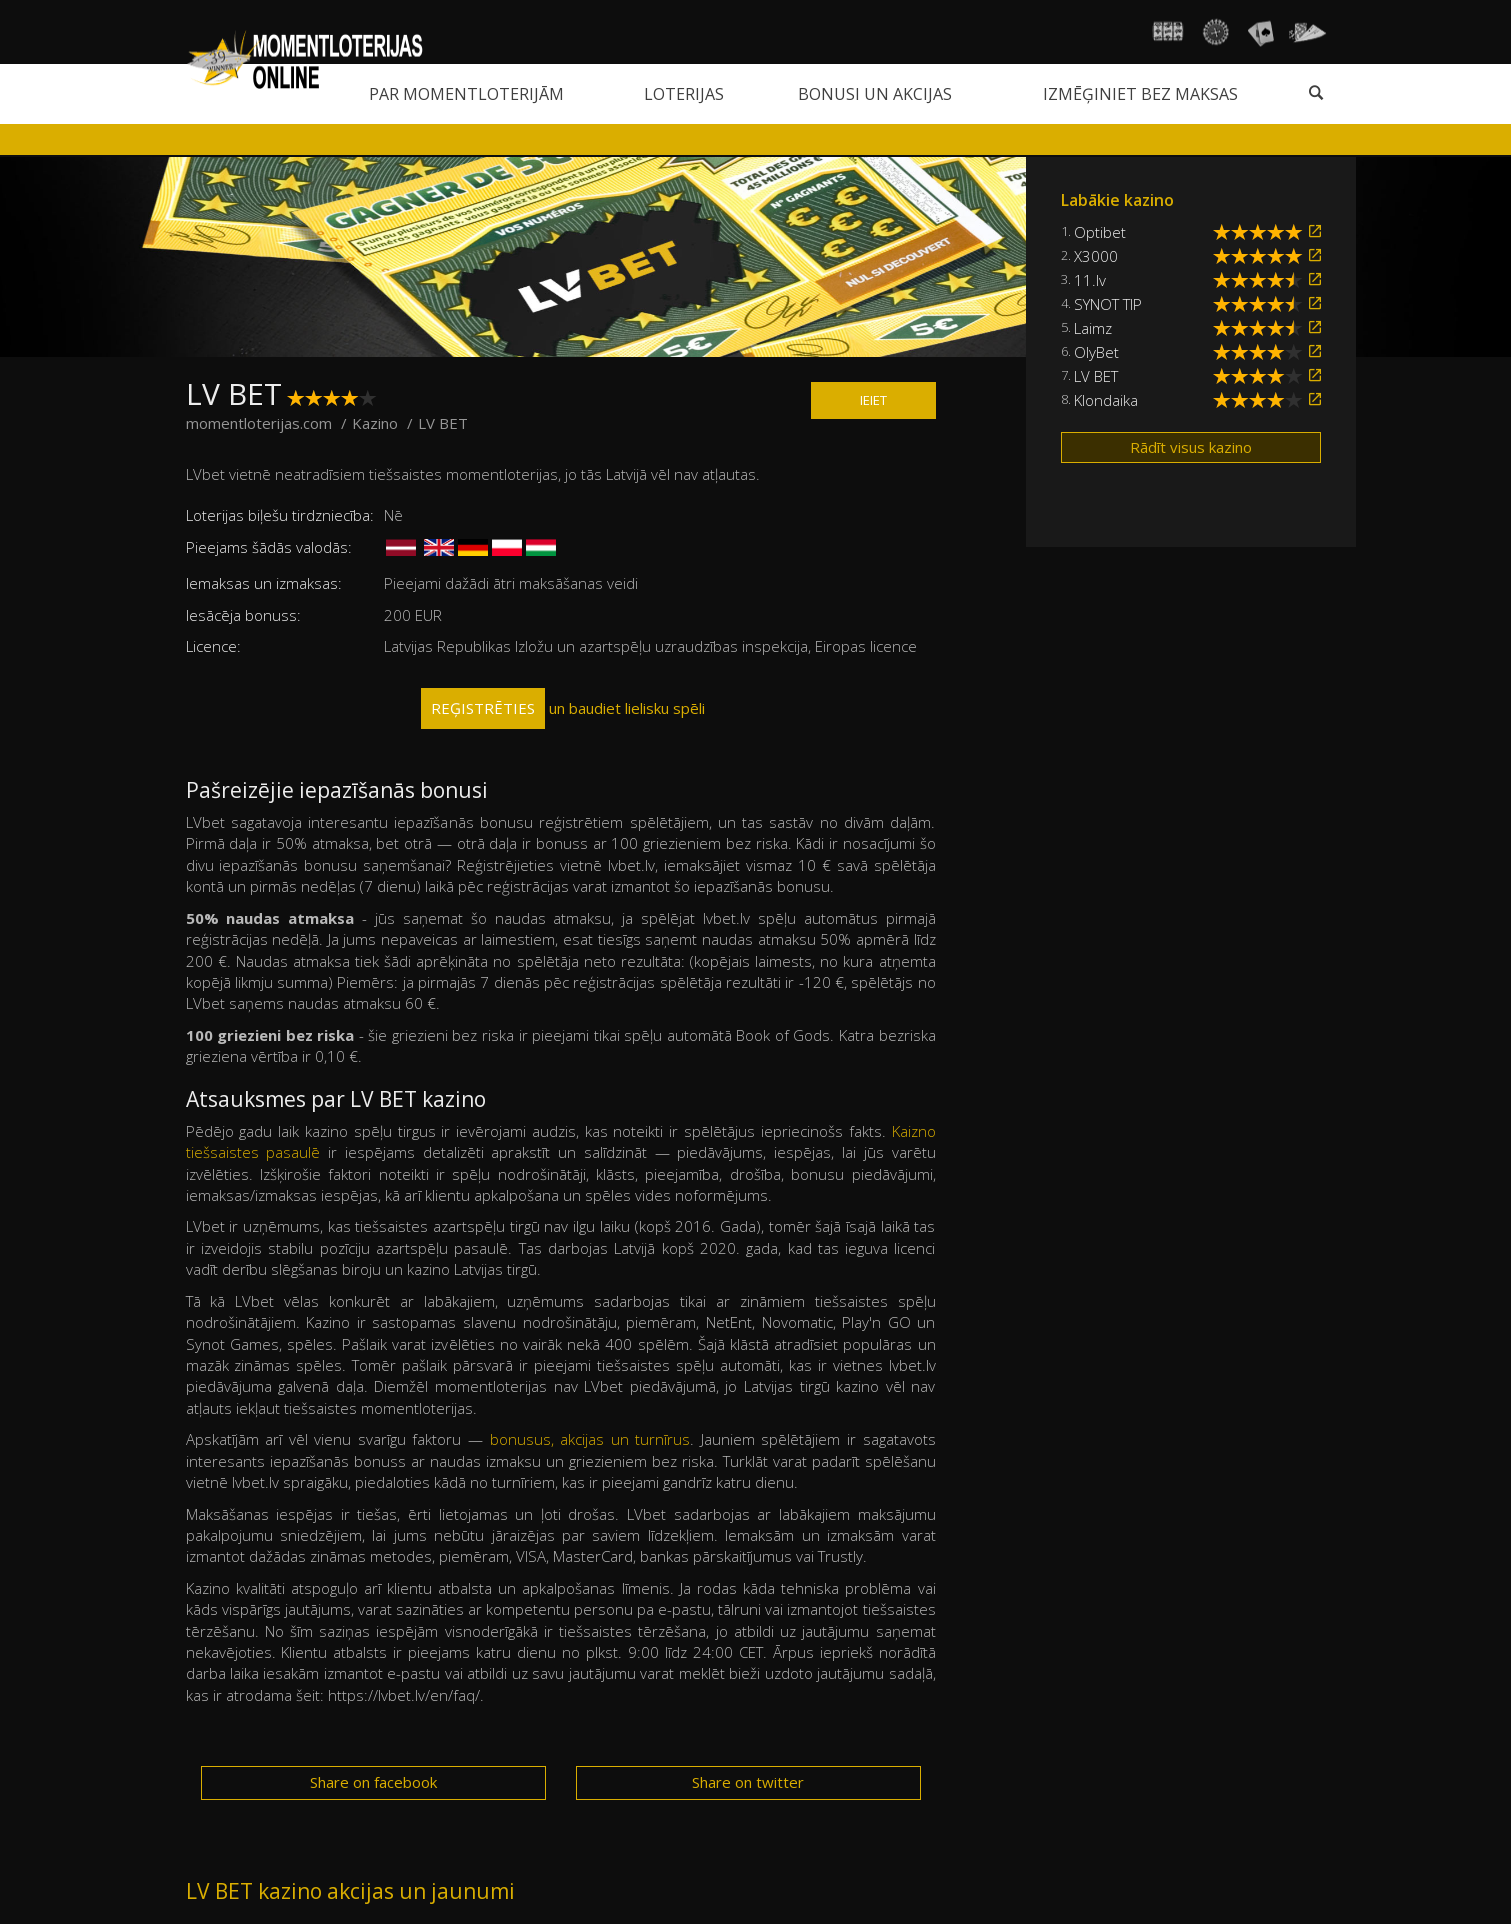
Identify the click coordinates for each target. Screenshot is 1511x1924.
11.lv (1090, 280)
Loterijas (684, 94)
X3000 (1096, 256)
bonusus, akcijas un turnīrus (590, 1439)
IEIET (873, 400)
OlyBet (1096, 352)
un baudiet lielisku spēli (563, 708)
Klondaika (1106, 400)
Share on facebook (373, 1782)
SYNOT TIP (1108, 304)
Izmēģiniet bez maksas (1140, 94)
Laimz (1093, 328)
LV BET (1096, 376)
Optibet (1100, 232)
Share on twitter (748, 1782)
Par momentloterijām (466, 94)
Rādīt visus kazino (1191, 447)
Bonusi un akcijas (875, 94)
